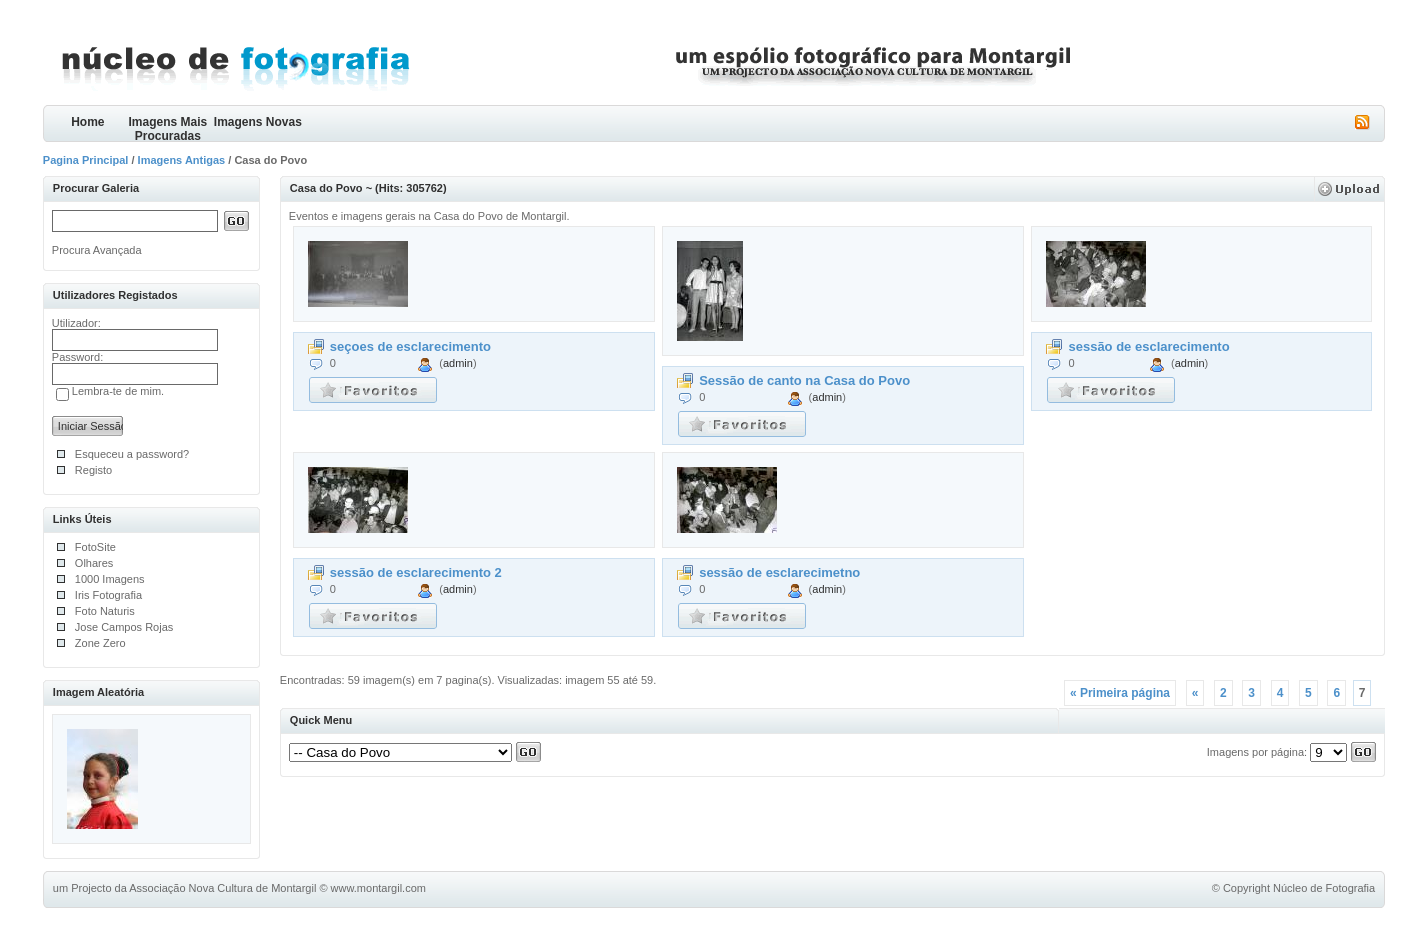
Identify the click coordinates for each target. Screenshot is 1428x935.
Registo (93, 470)
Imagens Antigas (182, 160)
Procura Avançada (97, 250)
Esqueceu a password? (132, 454)
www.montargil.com (378, 888)
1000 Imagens (110, 579)
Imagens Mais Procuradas (167, 128)
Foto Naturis (105, 611)
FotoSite (95, 547)
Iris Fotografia (108, 595)
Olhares (94, 563)
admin (458, 363)
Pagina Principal (86, 160)
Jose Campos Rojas (124, 627)
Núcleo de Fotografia (1324, 888)
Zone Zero (100, 643)
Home (87, 122)
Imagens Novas (258, 122)
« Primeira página (1120, 693)
